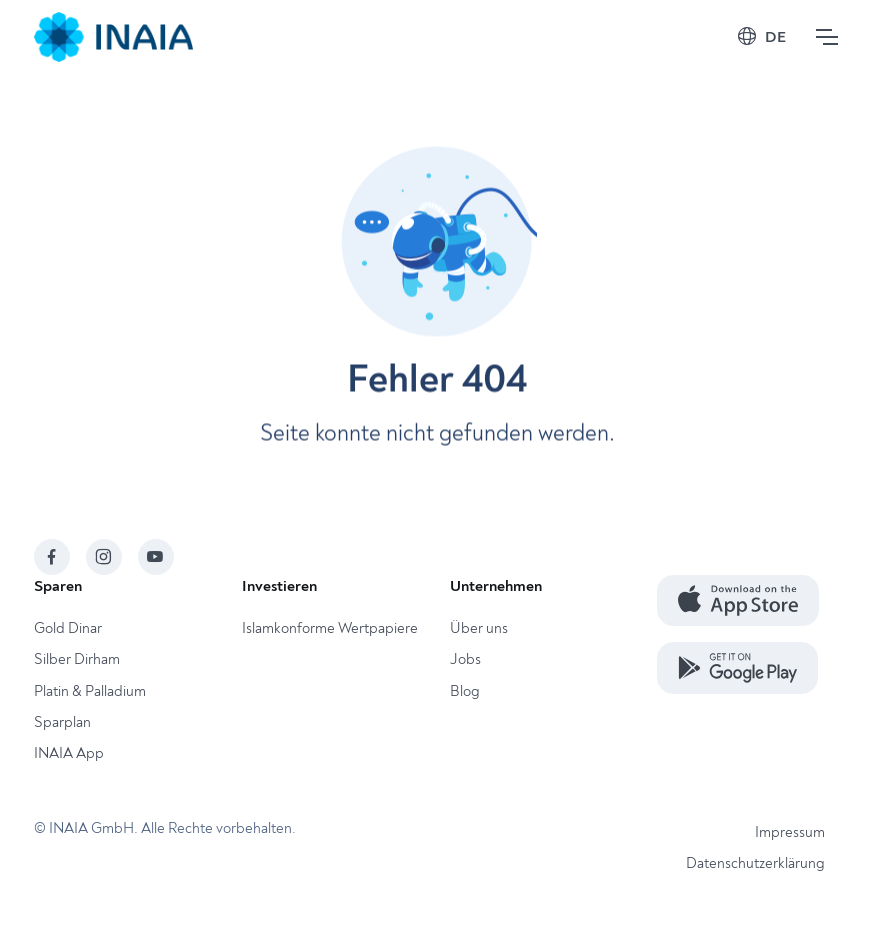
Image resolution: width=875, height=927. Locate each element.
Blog (465, 691)
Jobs (465, 659)
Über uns (479, 628)
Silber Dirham (77, 659)
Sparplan (62, 722)
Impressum (790, 832)
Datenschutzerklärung (755, 863)
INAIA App (69, 753)
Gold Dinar (68, 628)
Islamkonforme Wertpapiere (330, 628)
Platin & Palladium (90, 691)
